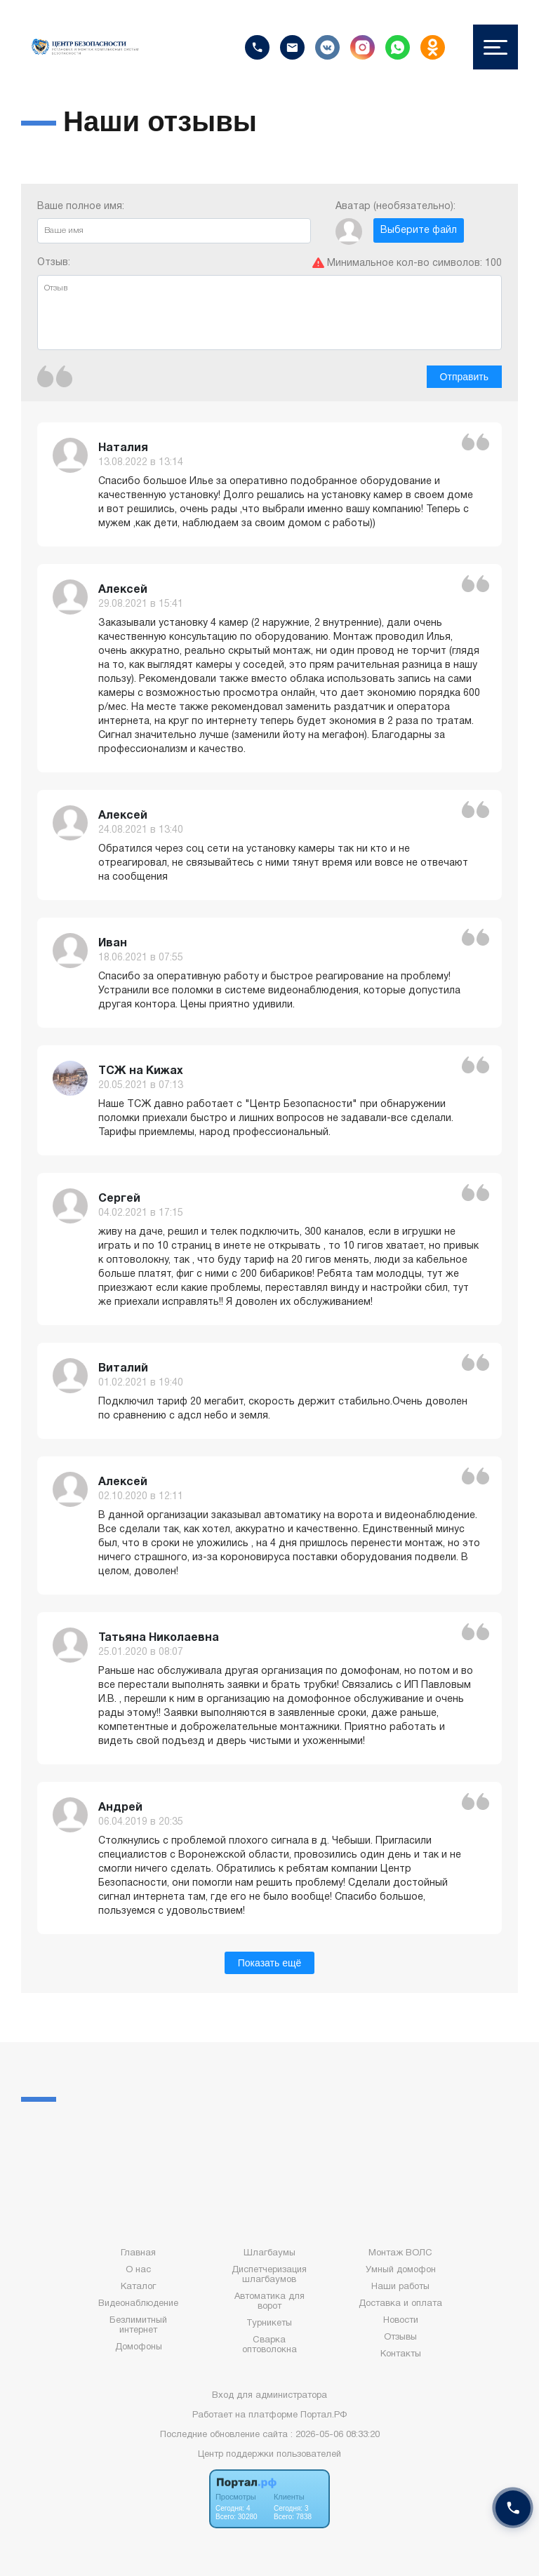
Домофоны (138, 2347)
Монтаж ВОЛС (400, 2253)
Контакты (400, 2354)
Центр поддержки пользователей (269, 2454)
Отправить (464, 376)
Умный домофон (401, 2270)
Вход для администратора (269, 2395)
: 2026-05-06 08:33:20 (335, 2435)
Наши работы (400, 2287)
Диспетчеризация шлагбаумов (269, 2275)
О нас (138, 2270)
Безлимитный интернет (138, 2325)
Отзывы (400, 2337)
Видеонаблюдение (138, 2304)
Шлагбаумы (269, 2253)
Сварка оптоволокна (269, 2345)
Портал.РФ (323, 2415)
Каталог (138, 2287)
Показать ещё (270, 1962)
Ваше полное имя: (174, 222)
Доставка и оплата (400, 2304)
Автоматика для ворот (269, 2302)
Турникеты (269, 2323)
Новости (400, 2320)
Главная (138, 2253)
